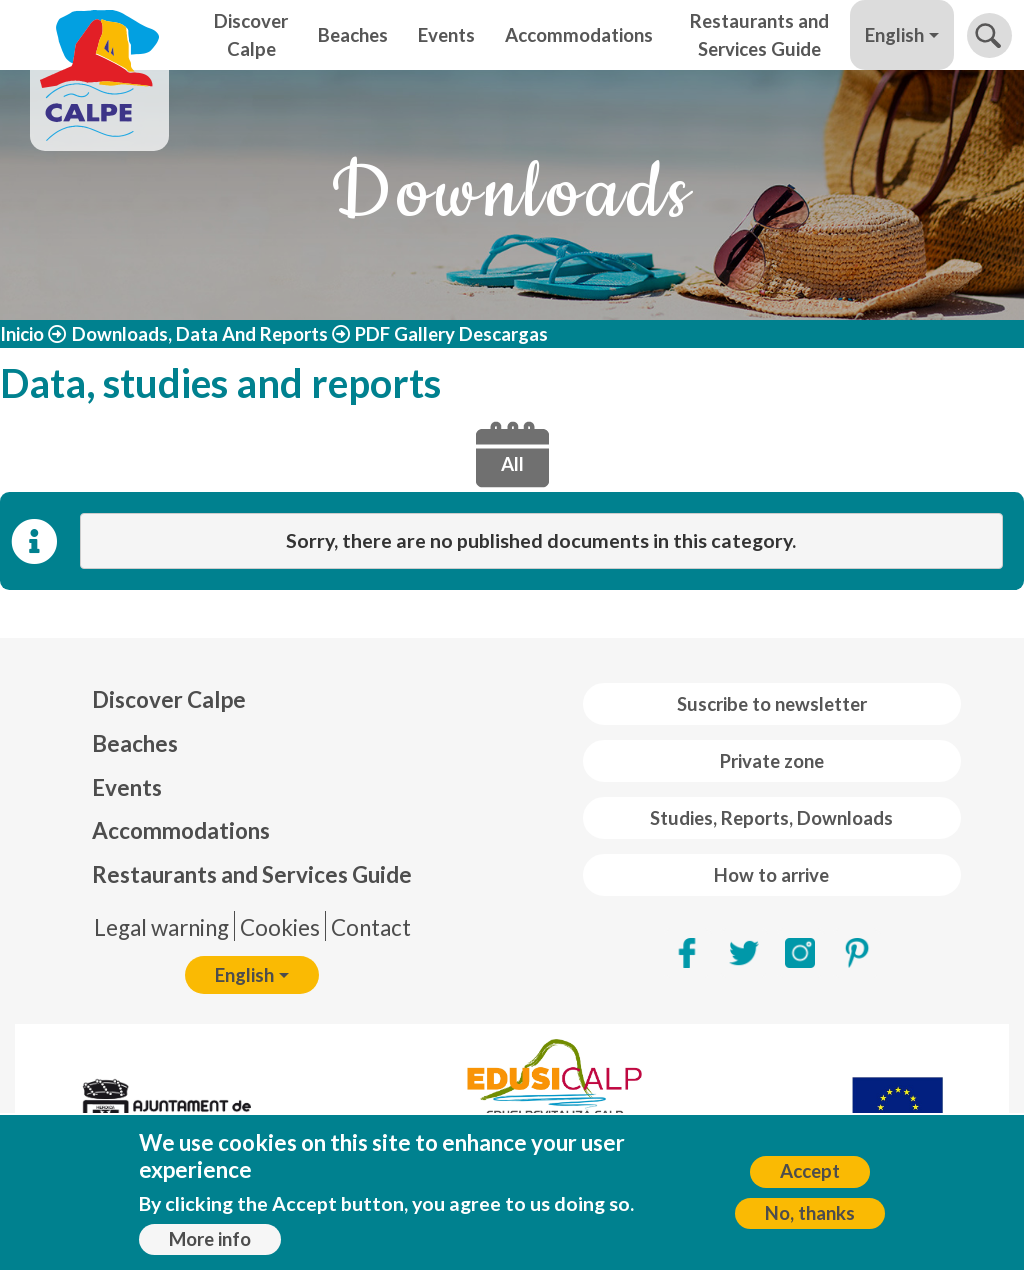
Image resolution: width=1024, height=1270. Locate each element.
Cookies (280, 927)
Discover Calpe (251, 35)
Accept (810, 1176)
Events (446, 35)
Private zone (772, 761)
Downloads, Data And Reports (200, 334)
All (512, 464)
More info (210, 1244)
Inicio (22, 334)
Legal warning (161, 927)
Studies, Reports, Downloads (771, 818)
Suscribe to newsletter (772, 704)
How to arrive (771, 875)
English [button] (894, 35)
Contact (371, 927)
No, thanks (810, 1218)
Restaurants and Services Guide (759, 35)
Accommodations (579, 35)
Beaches (353, 35)
